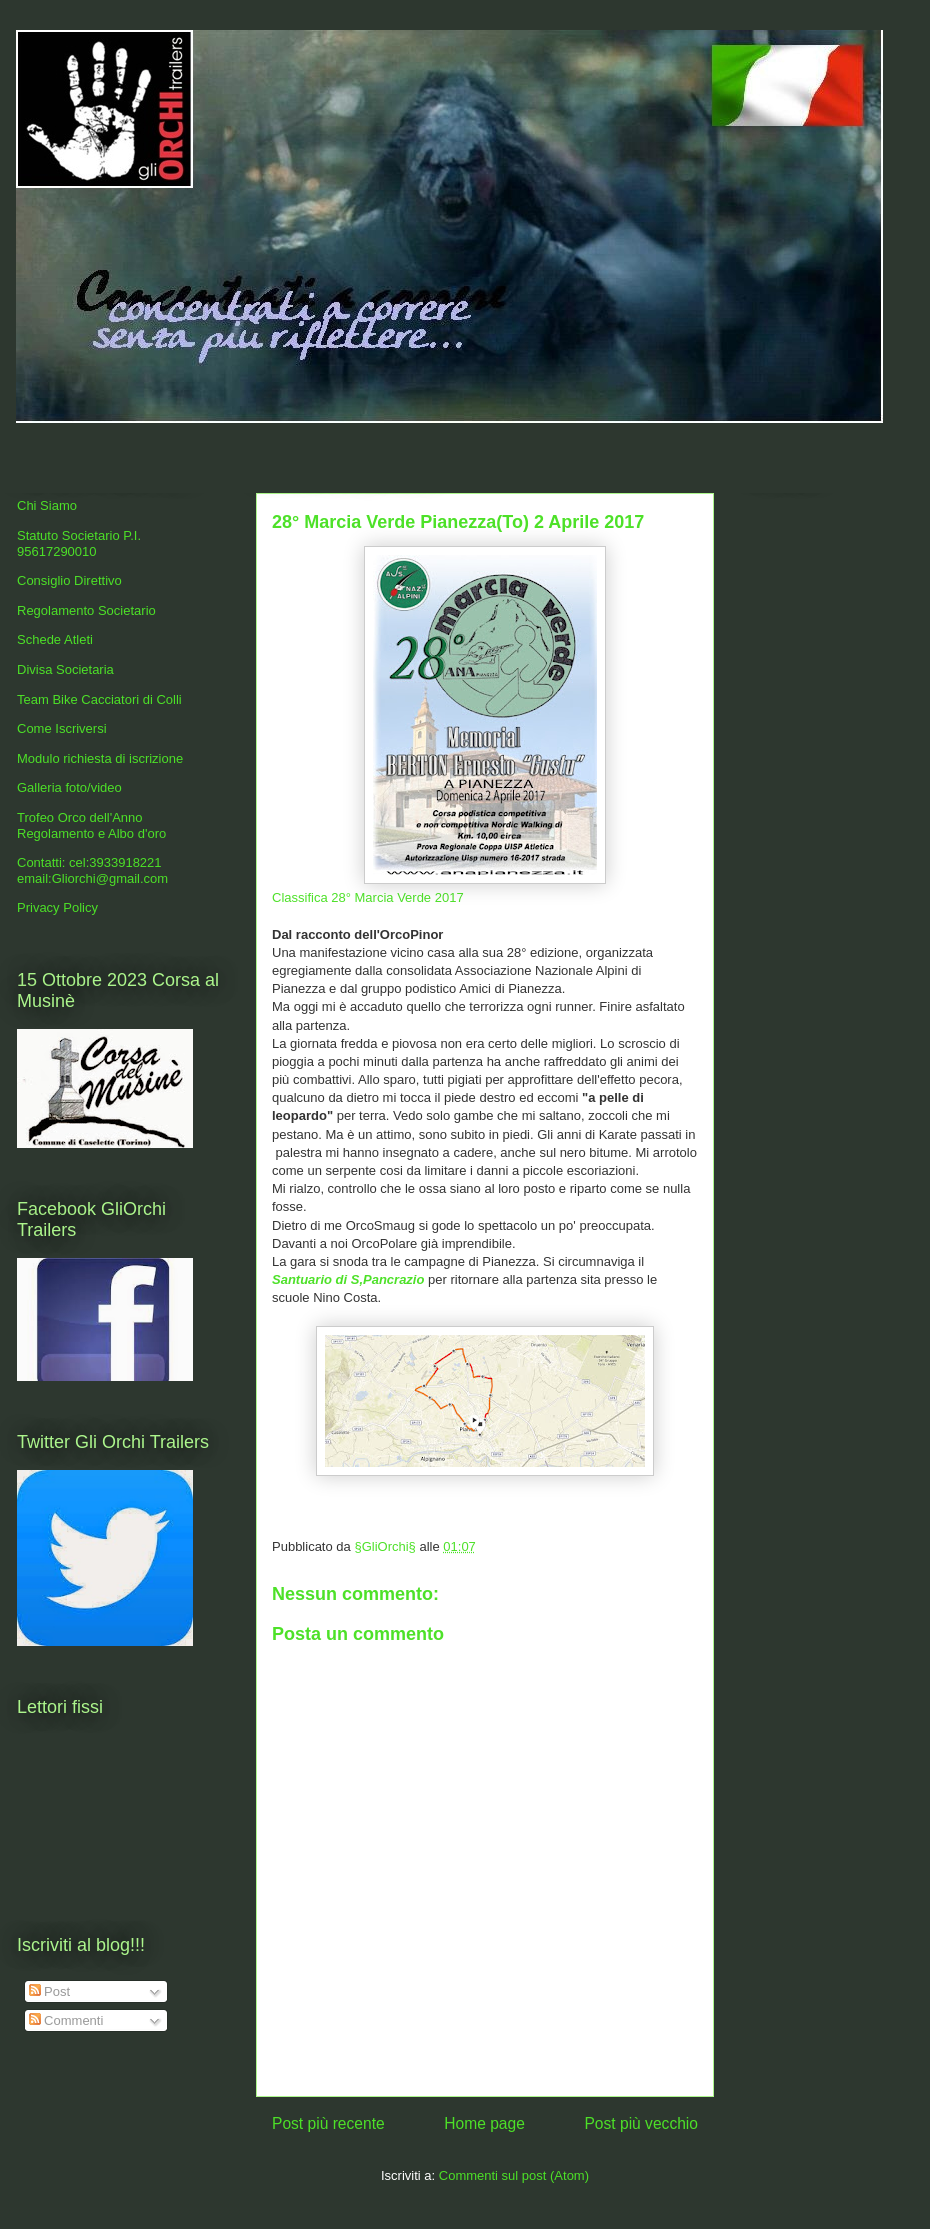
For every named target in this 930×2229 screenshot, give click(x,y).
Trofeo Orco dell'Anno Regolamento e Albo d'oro (91, 825)
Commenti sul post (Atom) (514, 2175)
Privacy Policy (57, 907)
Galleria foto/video (69, 787)
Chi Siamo (47, 505)
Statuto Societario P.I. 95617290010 (79, 543)
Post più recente (328, 2123)
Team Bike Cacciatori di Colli (99, 699)
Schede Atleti (55, 639)
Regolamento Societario (86, 610)
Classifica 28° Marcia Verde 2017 (368, 897)
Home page (484, 2123)
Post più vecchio (641, 2123)
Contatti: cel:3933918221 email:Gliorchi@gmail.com (92, 870)
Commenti (66, 2020)
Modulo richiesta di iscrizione (100, 758)
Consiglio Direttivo (69, 580)
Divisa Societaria (65, 669)
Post (50, 1991)
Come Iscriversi (62, 728)
